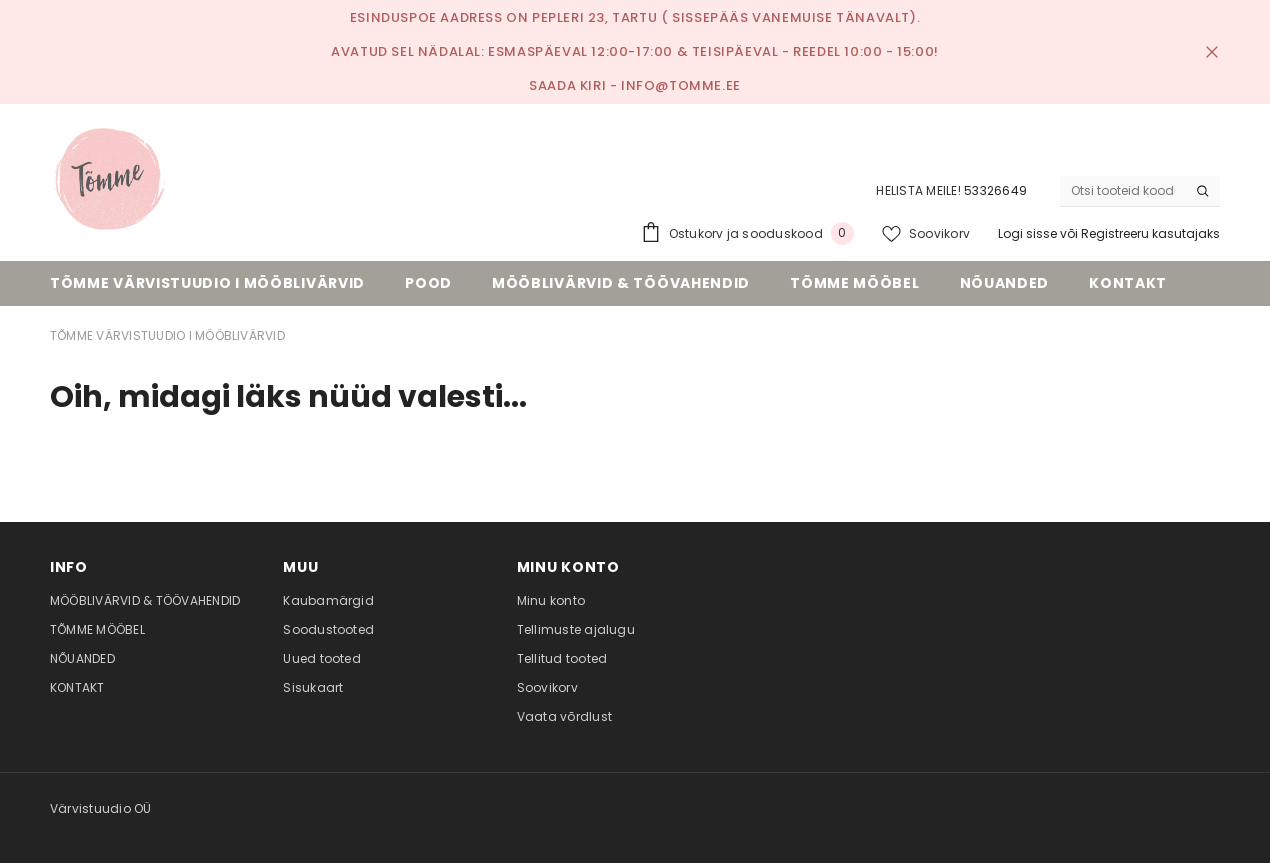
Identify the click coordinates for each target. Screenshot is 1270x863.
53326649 (995, 190)
